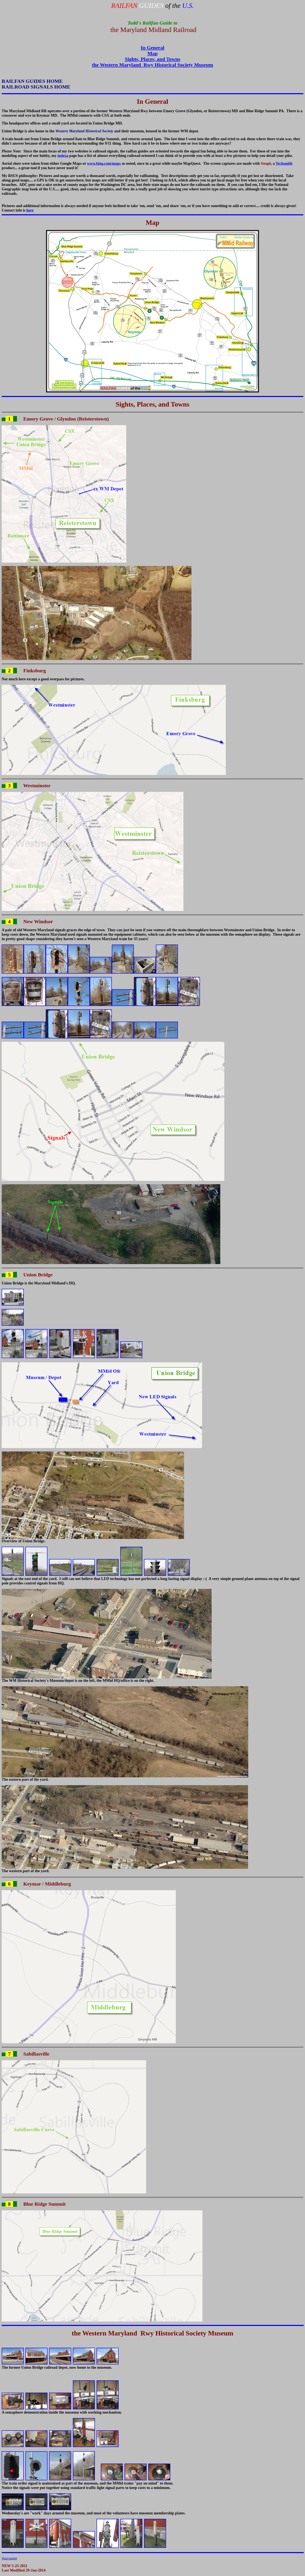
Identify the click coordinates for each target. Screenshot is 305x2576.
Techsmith (284, 163)
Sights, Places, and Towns (152, 59)
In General (152, 47)
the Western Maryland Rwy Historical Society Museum (152, 65)
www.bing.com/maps (104, 163)
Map (152, 53)
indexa (62, 156)
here (30, 210)
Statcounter (9, 2558)
